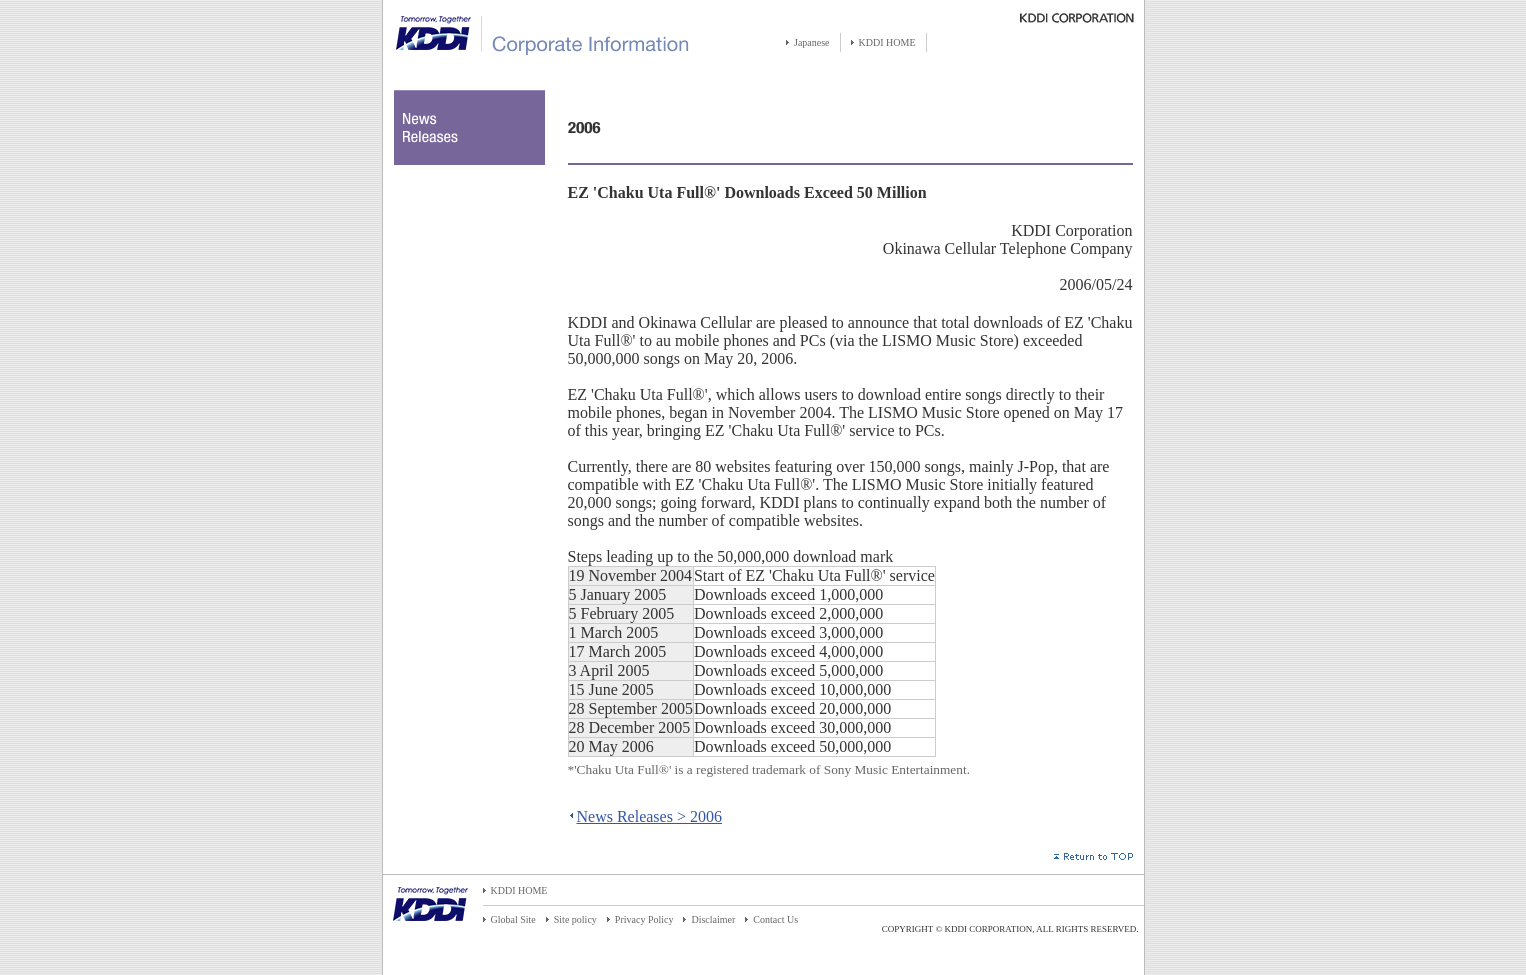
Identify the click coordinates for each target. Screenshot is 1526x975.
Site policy (575, 919)
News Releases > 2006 (649, 816)
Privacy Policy (644, 919)
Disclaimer (713, 919)
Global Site (513, 919)
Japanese (812, 42)
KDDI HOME (887, 42)
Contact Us (775, 919)
